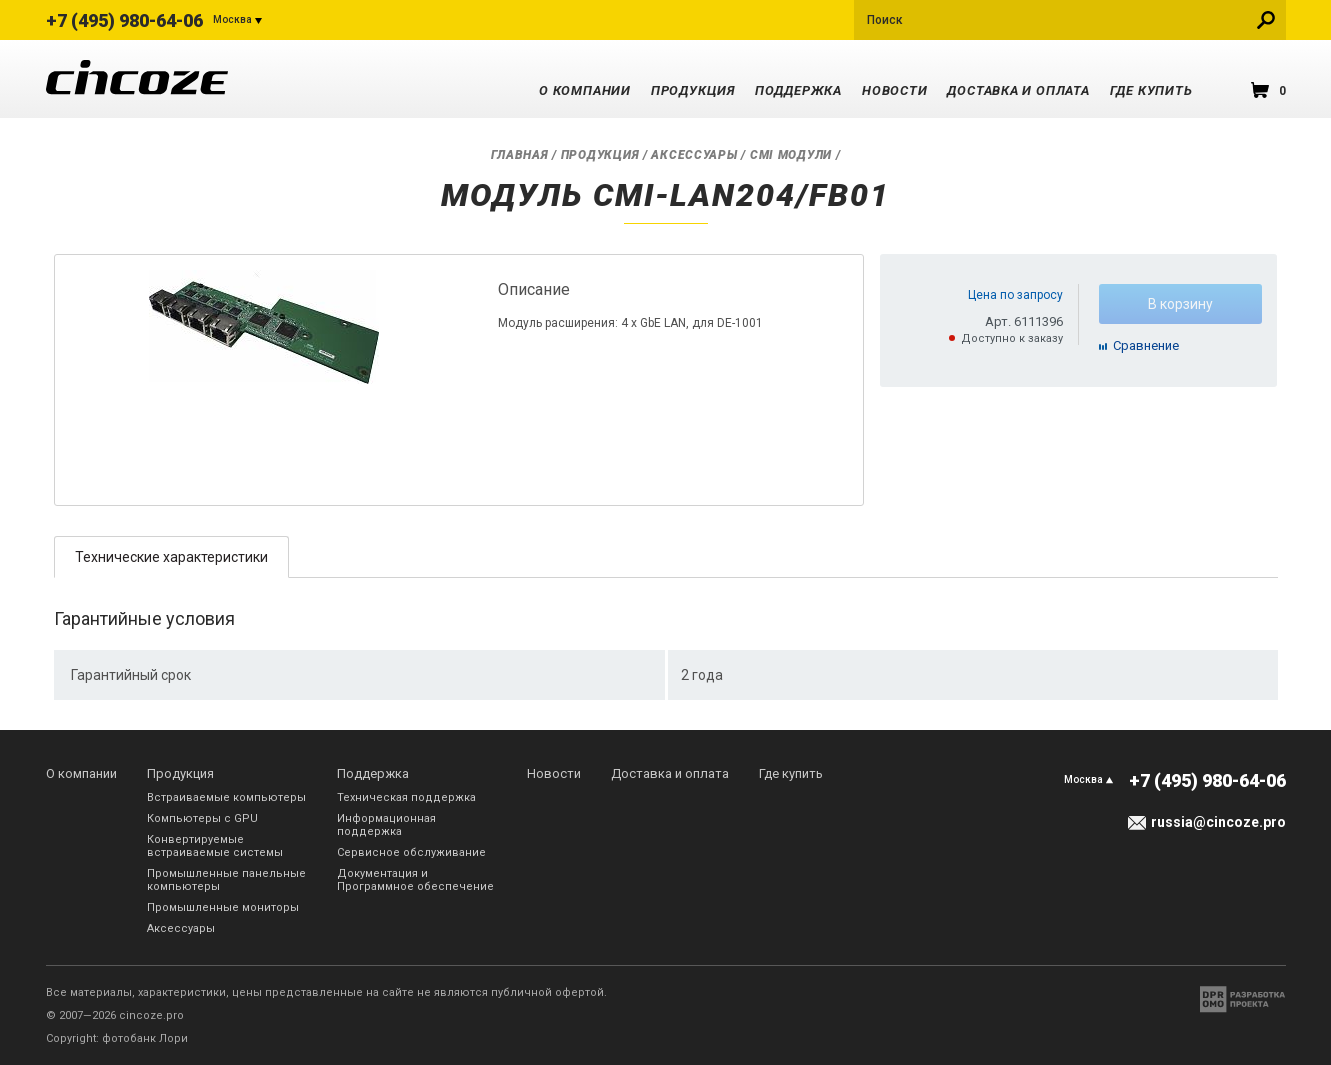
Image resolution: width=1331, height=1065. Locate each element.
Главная (520, 155)
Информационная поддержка (386, 825)
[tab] (171, 556)
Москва (232, 19)
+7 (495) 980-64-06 (124, 20)
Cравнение (1146, 345)
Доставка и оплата (1018, 90)
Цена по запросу (1015, 295)
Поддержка (798, 90)
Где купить (1151, 90)
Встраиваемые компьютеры (226, 797)
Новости (894, 90)
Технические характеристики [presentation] (171, 557)
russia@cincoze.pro (1218, 822)
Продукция (693, 90)
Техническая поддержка (406, 797)
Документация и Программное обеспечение (415, 880)
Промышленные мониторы (223, 907)
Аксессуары (694, 155)
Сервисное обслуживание (411, 852)
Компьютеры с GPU (202, 818)
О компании (585, 90)
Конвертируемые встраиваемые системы (215, 846)
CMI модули (791, 155)
